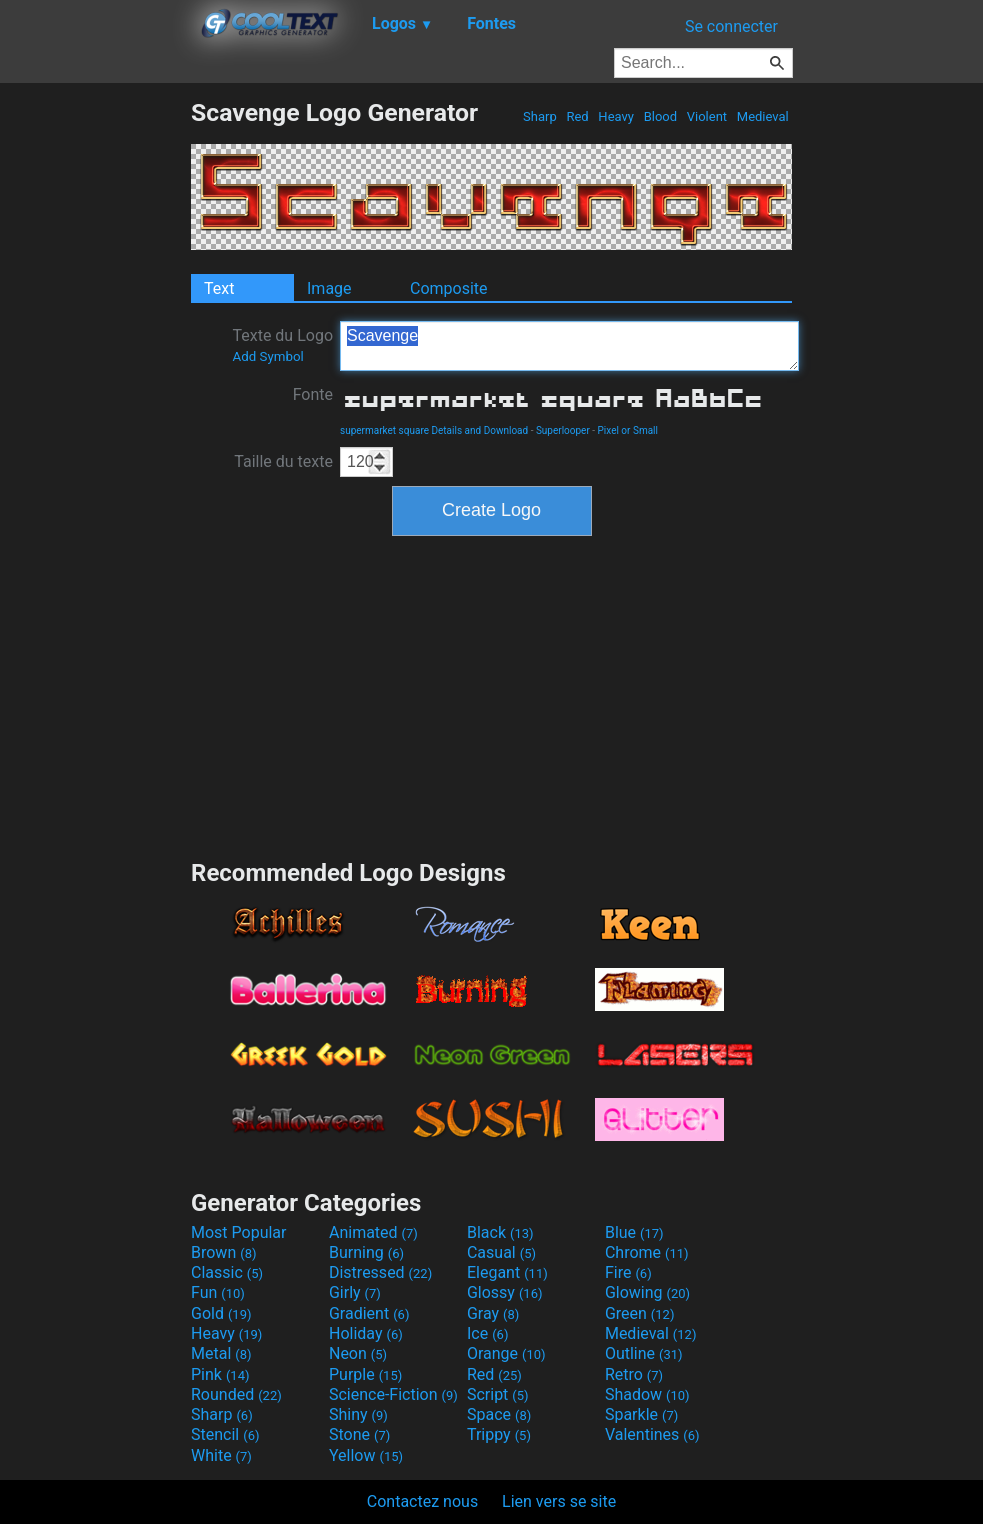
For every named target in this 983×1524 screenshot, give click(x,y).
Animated (373, 1232)
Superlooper (563, 430)
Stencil (225, 1434)
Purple (365, 1374)
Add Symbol (267, 356)
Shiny (358, 1414)
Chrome (647, 1252)
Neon (358, 1353)
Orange (506, 1353)
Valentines (652, 1434)
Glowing (647, 1292)
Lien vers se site (559, 1501)
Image (329, 288)
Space (499, 1414)
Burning (366, 1252)
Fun (218, 1292)
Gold (221, 1313)
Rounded (236, 1394)
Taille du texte (283, 461)
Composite (449, 288)
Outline (644, 1353)
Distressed (380, 1272)
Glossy (505, 1292)
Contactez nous (422, 1501)
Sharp (540, 116)
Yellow (366, 1455)
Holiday (366, 1333)
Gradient (369, 1313)
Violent (707, 116)
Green (640, 1313)
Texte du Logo (282, 345)
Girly (355, 1292)
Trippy (499, 1434)
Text (219, 288)
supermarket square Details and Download (434, 430)
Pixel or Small (628, 430)
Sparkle (641, 1414)
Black (500, 1232)
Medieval (763, 116)
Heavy (616, 116)
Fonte (313, 394)
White (221, 1455)
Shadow (647, 1394)
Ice (487, 1333)
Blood (660, 116)
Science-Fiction (393, 1394)
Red (577, 116)
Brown (223, 1252)
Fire (628, 1272)
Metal (221, 1353)
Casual (501, 1252)
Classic (227, 1272)
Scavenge (569, 346)
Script (498, 1394)
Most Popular (239, 1232)
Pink (220, 1374)
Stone (359, 1434)
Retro (634, 1374)
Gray (493, 1313)
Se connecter (731, 26)
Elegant (507, 1272)
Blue (634, 1232)
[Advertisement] (95, 398)
